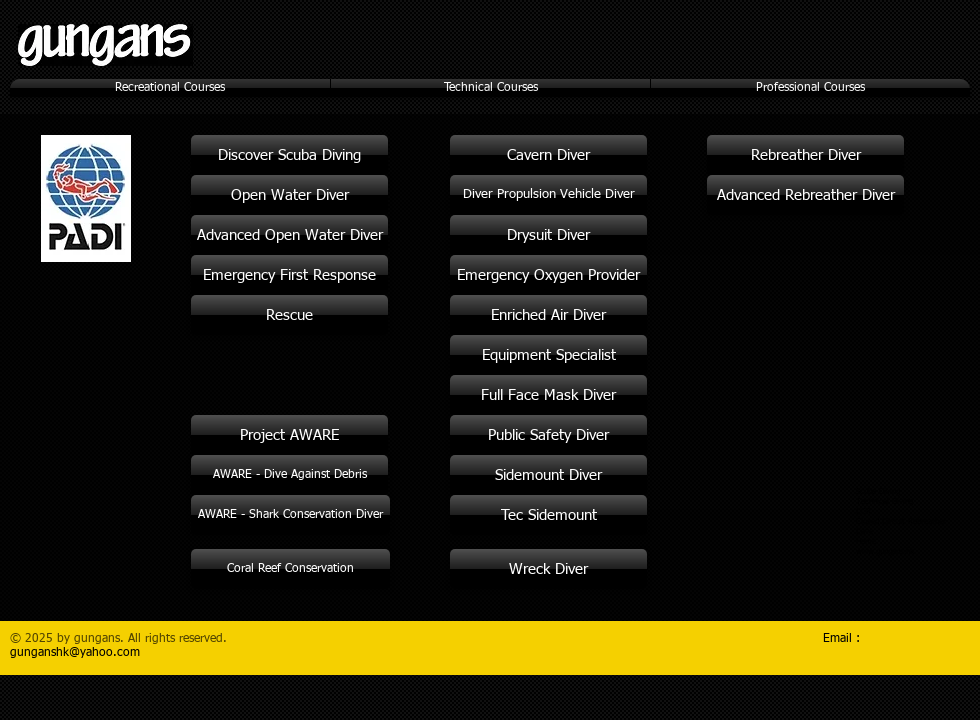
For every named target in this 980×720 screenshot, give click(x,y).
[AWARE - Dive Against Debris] (289, 475)
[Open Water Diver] (289, 195)
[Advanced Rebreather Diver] (805, 195)
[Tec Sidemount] (548, 515)
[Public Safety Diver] (548, 435)
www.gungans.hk (885, 552)
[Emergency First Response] (289, 275)
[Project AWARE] (289, 435)
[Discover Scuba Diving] (289, 155)
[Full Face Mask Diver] (548, 395)
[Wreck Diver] (548, 569)
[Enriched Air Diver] (548, 315)
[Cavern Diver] (548, 155)
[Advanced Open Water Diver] (289, 235)
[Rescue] (289, 315)
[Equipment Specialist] (548, 355)
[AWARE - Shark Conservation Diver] (290, 515)
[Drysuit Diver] (548, 235)
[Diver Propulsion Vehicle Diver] (548, 195)
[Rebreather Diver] (805, 155)
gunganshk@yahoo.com (75, 653)
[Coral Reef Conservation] (290, 569)
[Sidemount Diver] (548, 475)
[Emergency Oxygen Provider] (548, 275)
